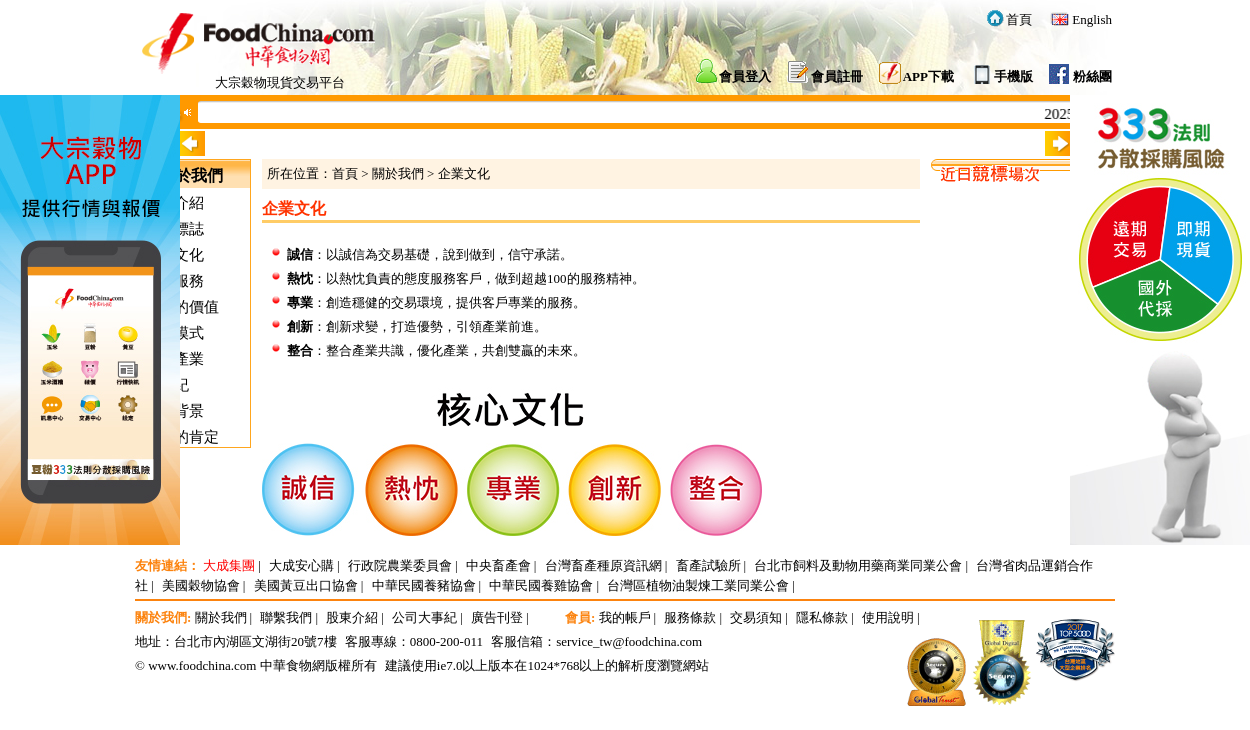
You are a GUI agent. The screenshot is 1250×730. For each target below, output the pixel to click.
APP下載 (928, 76)
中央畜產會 (498, 565)
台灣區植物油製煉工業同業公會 (698, 585)
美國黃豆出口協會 (306, 585)
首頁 (1019, 19)
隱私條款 (822, 617)
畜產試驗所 (708, 565)
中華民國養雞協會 (541, 585)
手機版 (1013, 76)
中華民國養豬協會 (424, 585)
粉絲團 (1092, 76)
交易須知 (756, 617)
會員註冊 (837, 76)
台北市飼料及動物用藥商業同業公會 (858, 565)
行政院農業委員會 (400, 565)
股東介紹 (352, 617)
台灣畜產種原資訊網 (603, 565)
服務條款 (690, 617)
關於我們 (398, 173)
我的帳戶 (625, 617)
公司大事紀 (424, 617)
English (1092, 19)
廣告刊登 (497, 617)
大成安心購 (301, 565)
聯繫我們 (286, 617)
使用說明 (888, 617)
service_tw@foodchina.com (629, 641)
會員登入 (745, 76)
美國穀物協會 (201, 585)
